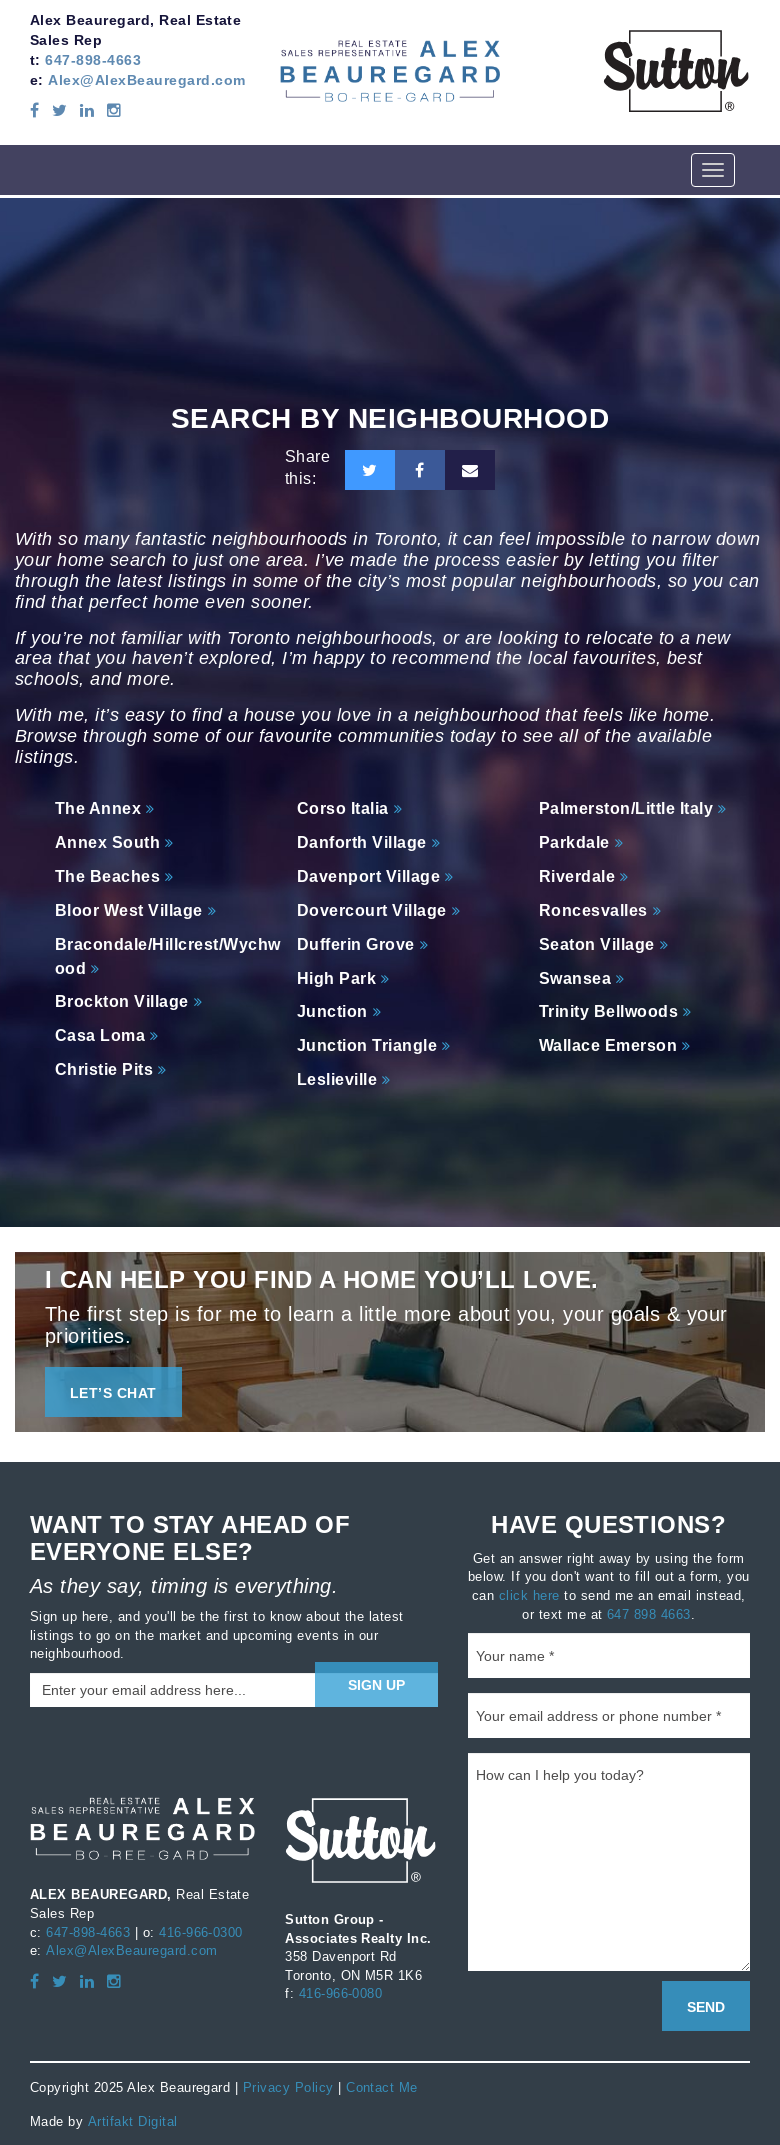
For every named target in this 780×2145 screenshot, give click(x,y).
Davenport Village (368, 876)
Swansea (575, 978)
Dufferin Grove (356, 944)
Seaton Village (597, 944)
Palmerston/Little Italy (626, 808)
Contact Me (382, 2087)
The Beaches (107, 876)
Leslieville (337, 1079)
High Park (336, 978)
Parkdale (574, 842)
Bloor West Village (129, 910)
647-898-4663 (93, 60)
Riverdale (577, 876)
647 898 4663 (649, 1613)
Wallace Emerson (608, 1045)
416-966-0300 (201, 1932)
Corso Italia (343, 808)
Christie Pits (104, 1069)
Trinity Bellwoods (608, 1011)
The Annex (98, 808)
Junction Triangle (367, 1045)
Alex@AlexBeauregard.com (146, 80)
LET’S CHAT (113, 1393)
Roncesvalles (593, 910)
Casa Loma (100, 1035)
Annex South (107, 842)
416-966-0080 (341, 1993)
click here (529, 1595)
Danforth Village (362, 842)
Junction (332, 1011)
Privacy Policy (288, 2087)
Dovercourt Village (372, 910)
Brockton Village (122, 1001)
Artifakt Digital (132, 2120)
